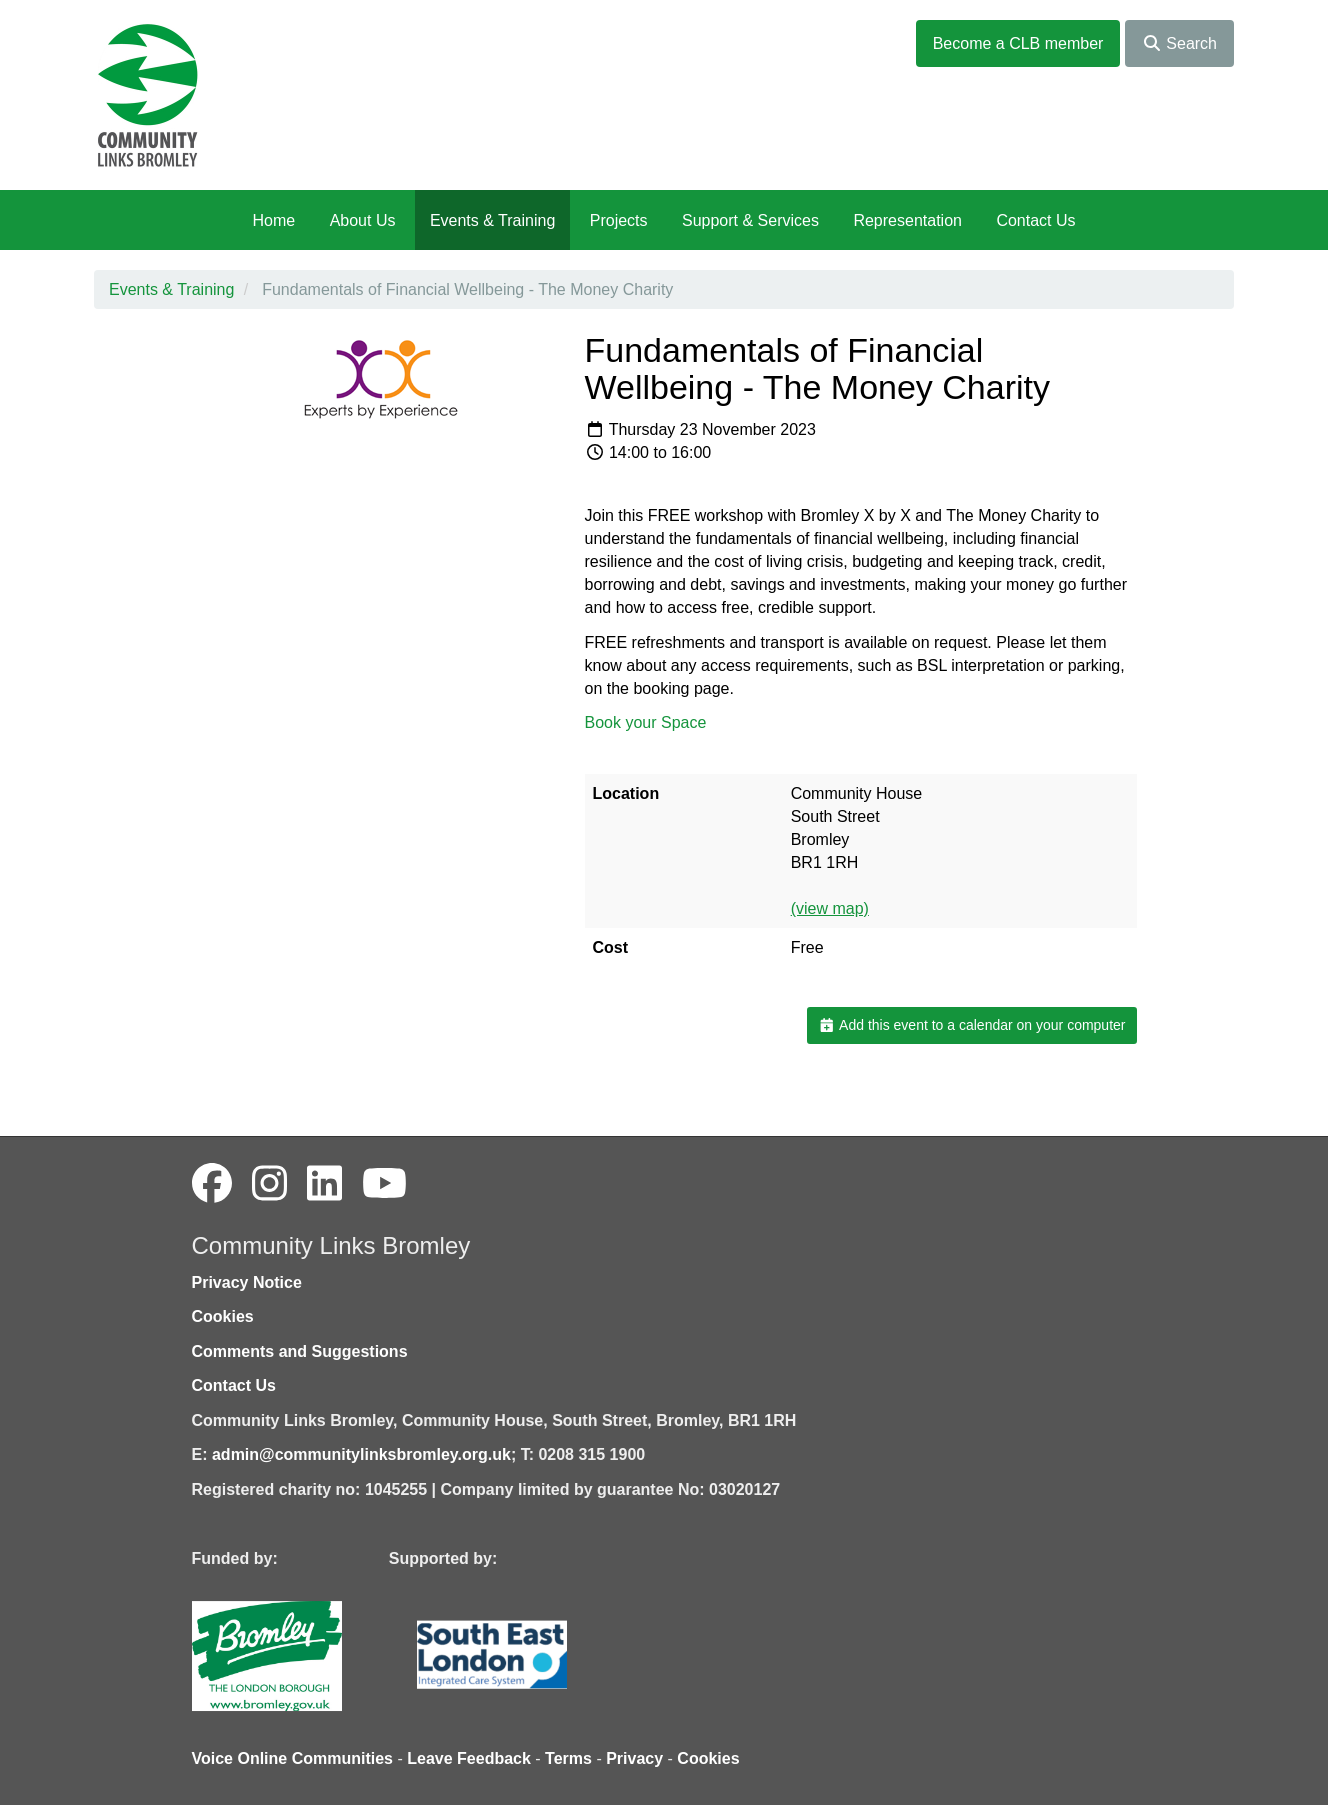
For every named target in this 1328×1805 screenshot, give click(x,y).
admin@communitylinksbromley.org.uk (361, 1454)
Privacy (634, 1758)
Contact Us (1035, 220)
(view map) (830, 908)
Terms (568, 1758)
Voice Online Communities (293, 1758)
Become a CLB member (1018, 43)
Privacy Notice (247, 1282)
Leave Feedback (469, 1758)
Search (1179, 43)
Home (273, 220)
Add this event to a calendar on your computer (971, 1025)
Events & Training (492, 220)
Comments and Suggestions (300, 1351)
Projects (619, 220)
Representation (907, 220)
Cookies (223, 1316)
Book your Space (646, 722)
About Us (363, 220)
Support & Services (750, 220)
